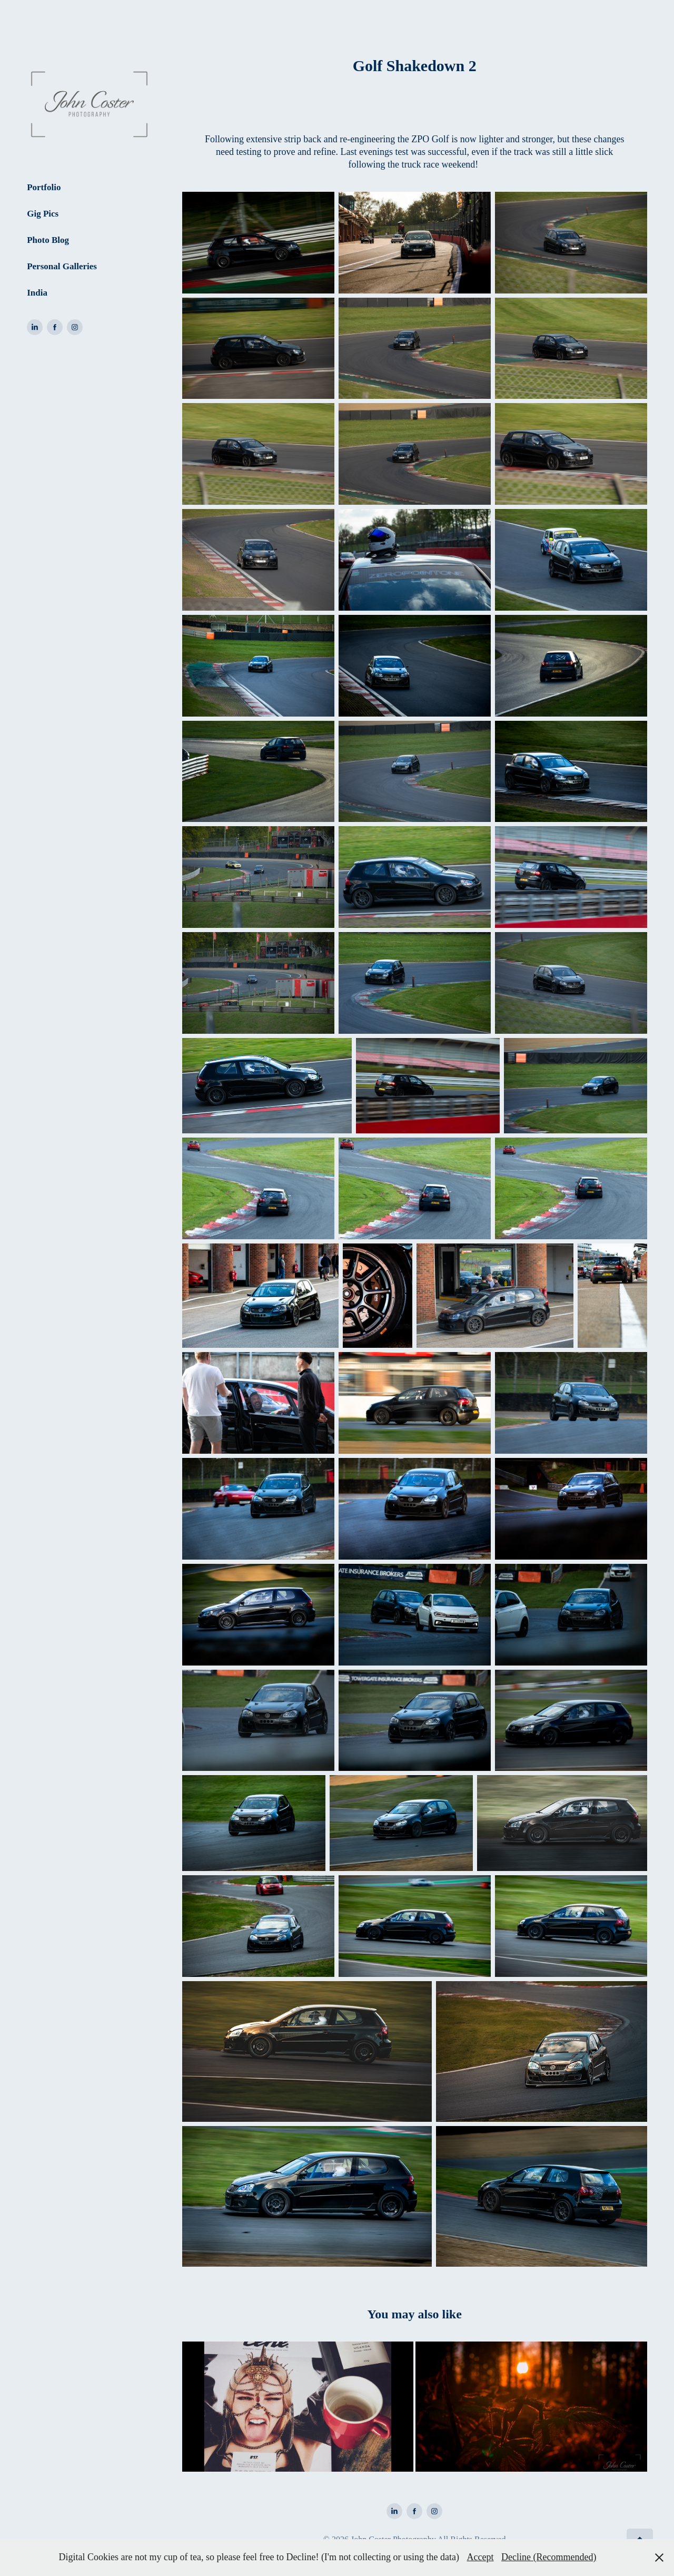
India (37, 293)
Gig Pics (42, 214)
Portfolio (44, 187)
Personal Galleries (62, 266)
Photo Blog (48, 240)
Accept (480, 2557)
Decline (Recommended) (548, 2557)
